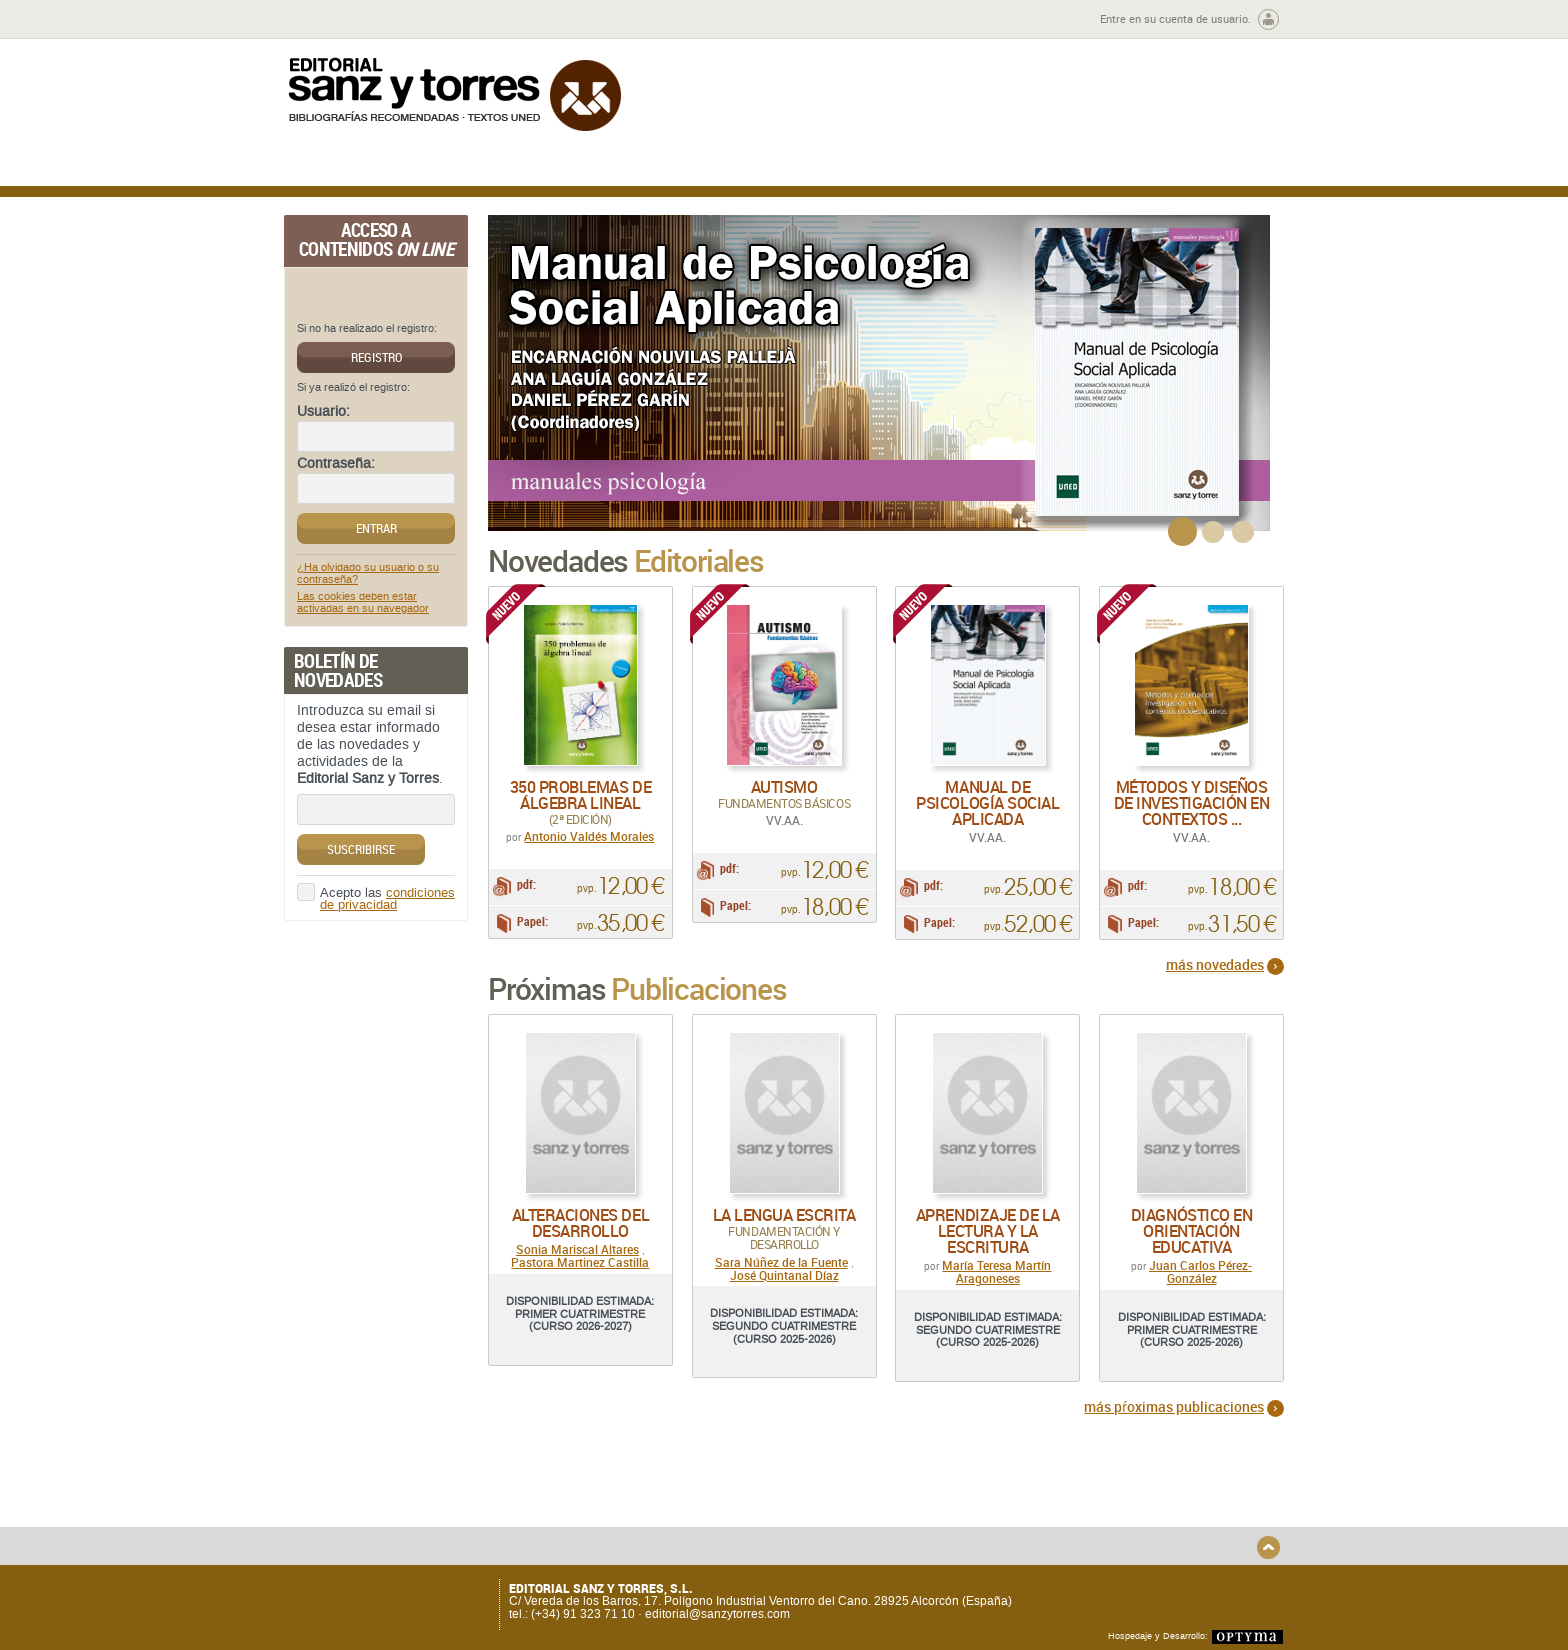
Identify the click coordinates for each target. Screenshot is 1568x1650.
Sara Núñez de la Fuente (781, 1274)
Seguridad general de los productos (657, 1535)
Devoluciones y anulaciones (637, 1519)
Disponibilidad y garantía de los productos (647, 1496)
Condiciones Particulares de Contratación (896, 1512)
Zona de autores (338, 19)
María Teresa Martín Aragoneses (996, 1284)
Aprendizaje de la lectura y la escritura (988, 1244)
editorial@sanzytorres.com (717, 1614)
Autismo (784, 787)
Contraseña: (336, 464)
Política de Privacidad (1097, 1489)
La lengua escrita (784, 1228)
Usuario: (323, 412)
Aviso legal (1067, 1505)
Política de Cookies (1089, 1522)
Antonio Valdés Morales (589, 836)
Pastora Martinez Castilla (580, 1275)
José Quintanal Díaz (784, 1288)
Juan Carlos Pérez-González (1200, 1284)
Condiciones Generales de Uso (902, 1489)
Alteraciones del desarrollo (580, 1236)
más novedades (1215, 977)
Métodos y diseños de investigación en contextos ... (1192, 803)
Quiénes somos (386, 1489)
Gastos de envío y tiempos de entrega (423, 1512)
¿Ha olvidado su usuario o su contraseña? (368, 574)
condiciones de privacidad (387, 899)
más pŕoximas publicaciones (1174, 1418)
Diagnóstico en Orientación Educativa (1191, 1244)
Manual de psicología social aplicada (987, 803)
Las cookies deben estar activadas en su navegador (363, 603)
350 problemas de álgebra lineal (580, 795)
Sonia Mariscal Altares (577, 1262)
